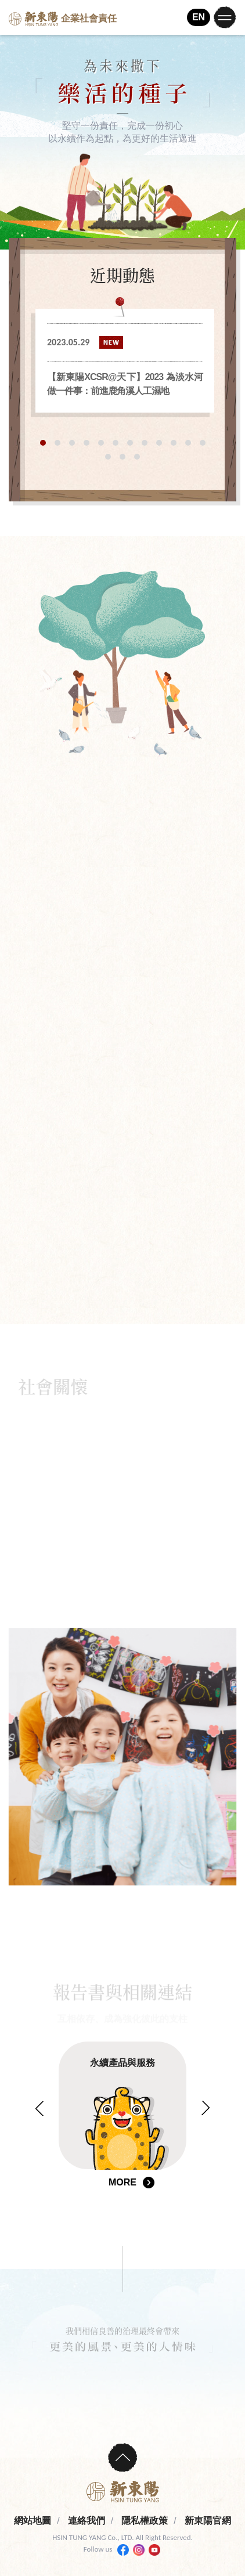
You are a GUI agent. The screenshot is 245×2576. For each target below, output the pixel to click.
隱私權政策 (144, 2521)
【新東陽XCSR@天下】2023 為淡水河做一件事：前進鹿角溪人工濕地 (125, 384)
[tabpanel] (124, 361)
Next (205, 2107)
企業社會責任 (63, 19)
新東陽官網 (208, 2521)
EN (198, 17)
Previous (39, 2108)
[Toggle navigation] (224, 17)
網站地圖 (32, 2521)
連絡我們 (86, 2521)
